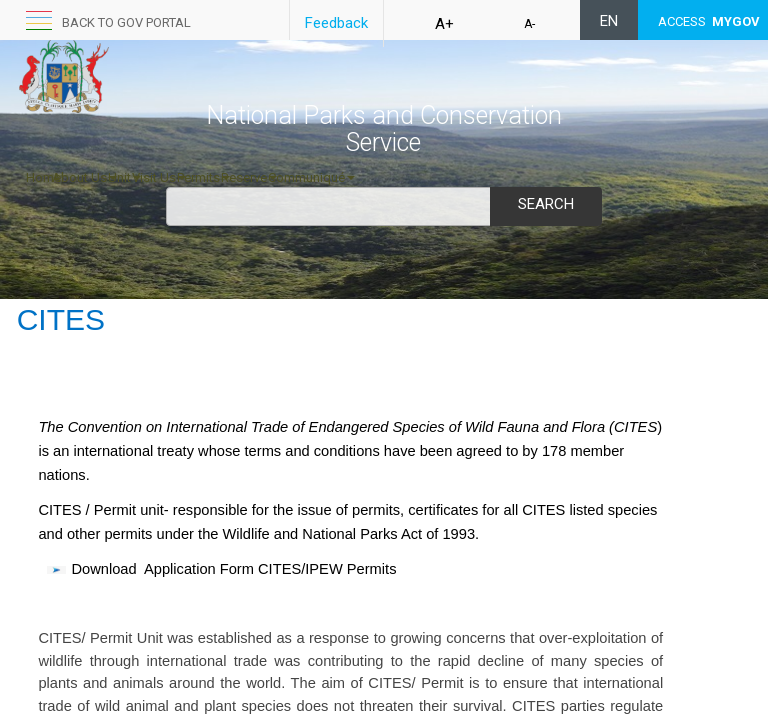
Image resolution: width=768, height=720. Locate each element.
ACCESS (709, 21)
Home (43, 177)
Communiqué (311, 177)
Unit (124, 177)
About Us (84, 177)
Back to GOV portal (126, 22)
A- (529, 24)
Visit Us (159, 177)
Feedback (336, 23)
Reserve (249, 177)
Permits (203, 177)
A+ (444, 24)
